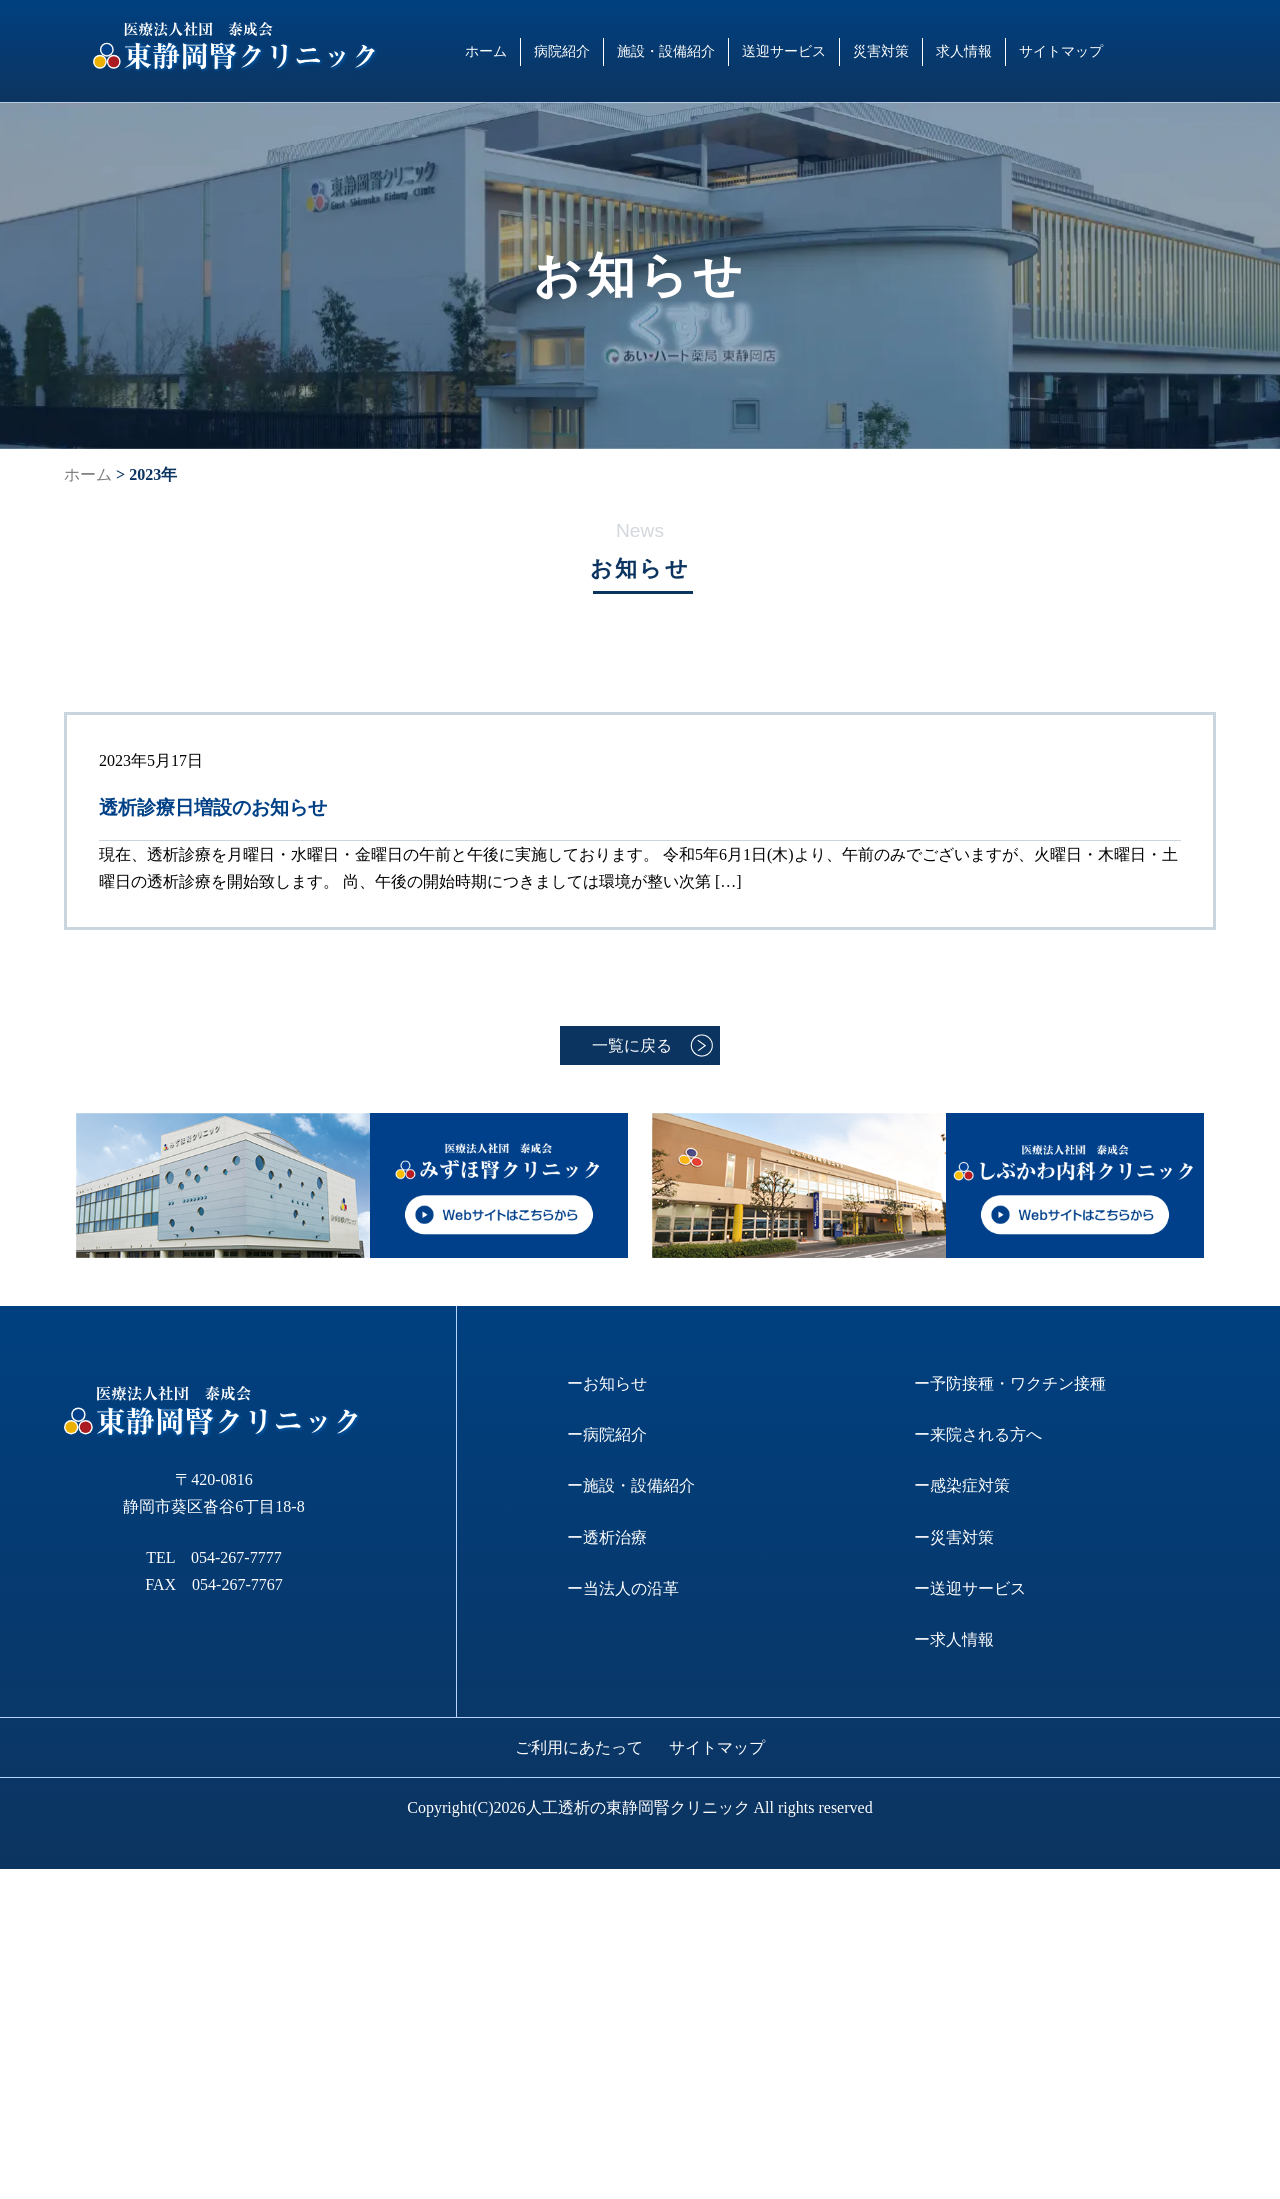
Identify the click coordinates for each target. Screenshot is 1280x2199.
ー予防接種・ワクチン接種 (1010, 1383)
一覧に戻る (632, 1045)
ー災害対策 (954, 1537)
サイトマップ (1061, 51)
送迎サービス (784, 51)
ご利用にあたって (579, 1747)
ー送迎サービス (970, 1588)
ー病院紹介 (607, 1434)
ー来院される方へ (978, 1434)
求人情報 (964, 51)
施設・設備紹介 (666, 51)
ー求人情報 (954, 1639)
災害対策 (881, 51)
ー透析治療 (607, 1537)
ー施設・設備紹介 (631, 1485)
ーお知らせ (607, 1383)
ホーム (486, 51)
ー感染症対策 (962, 1485)
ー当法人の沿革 (623, 1588)
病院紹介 (562, 51)
